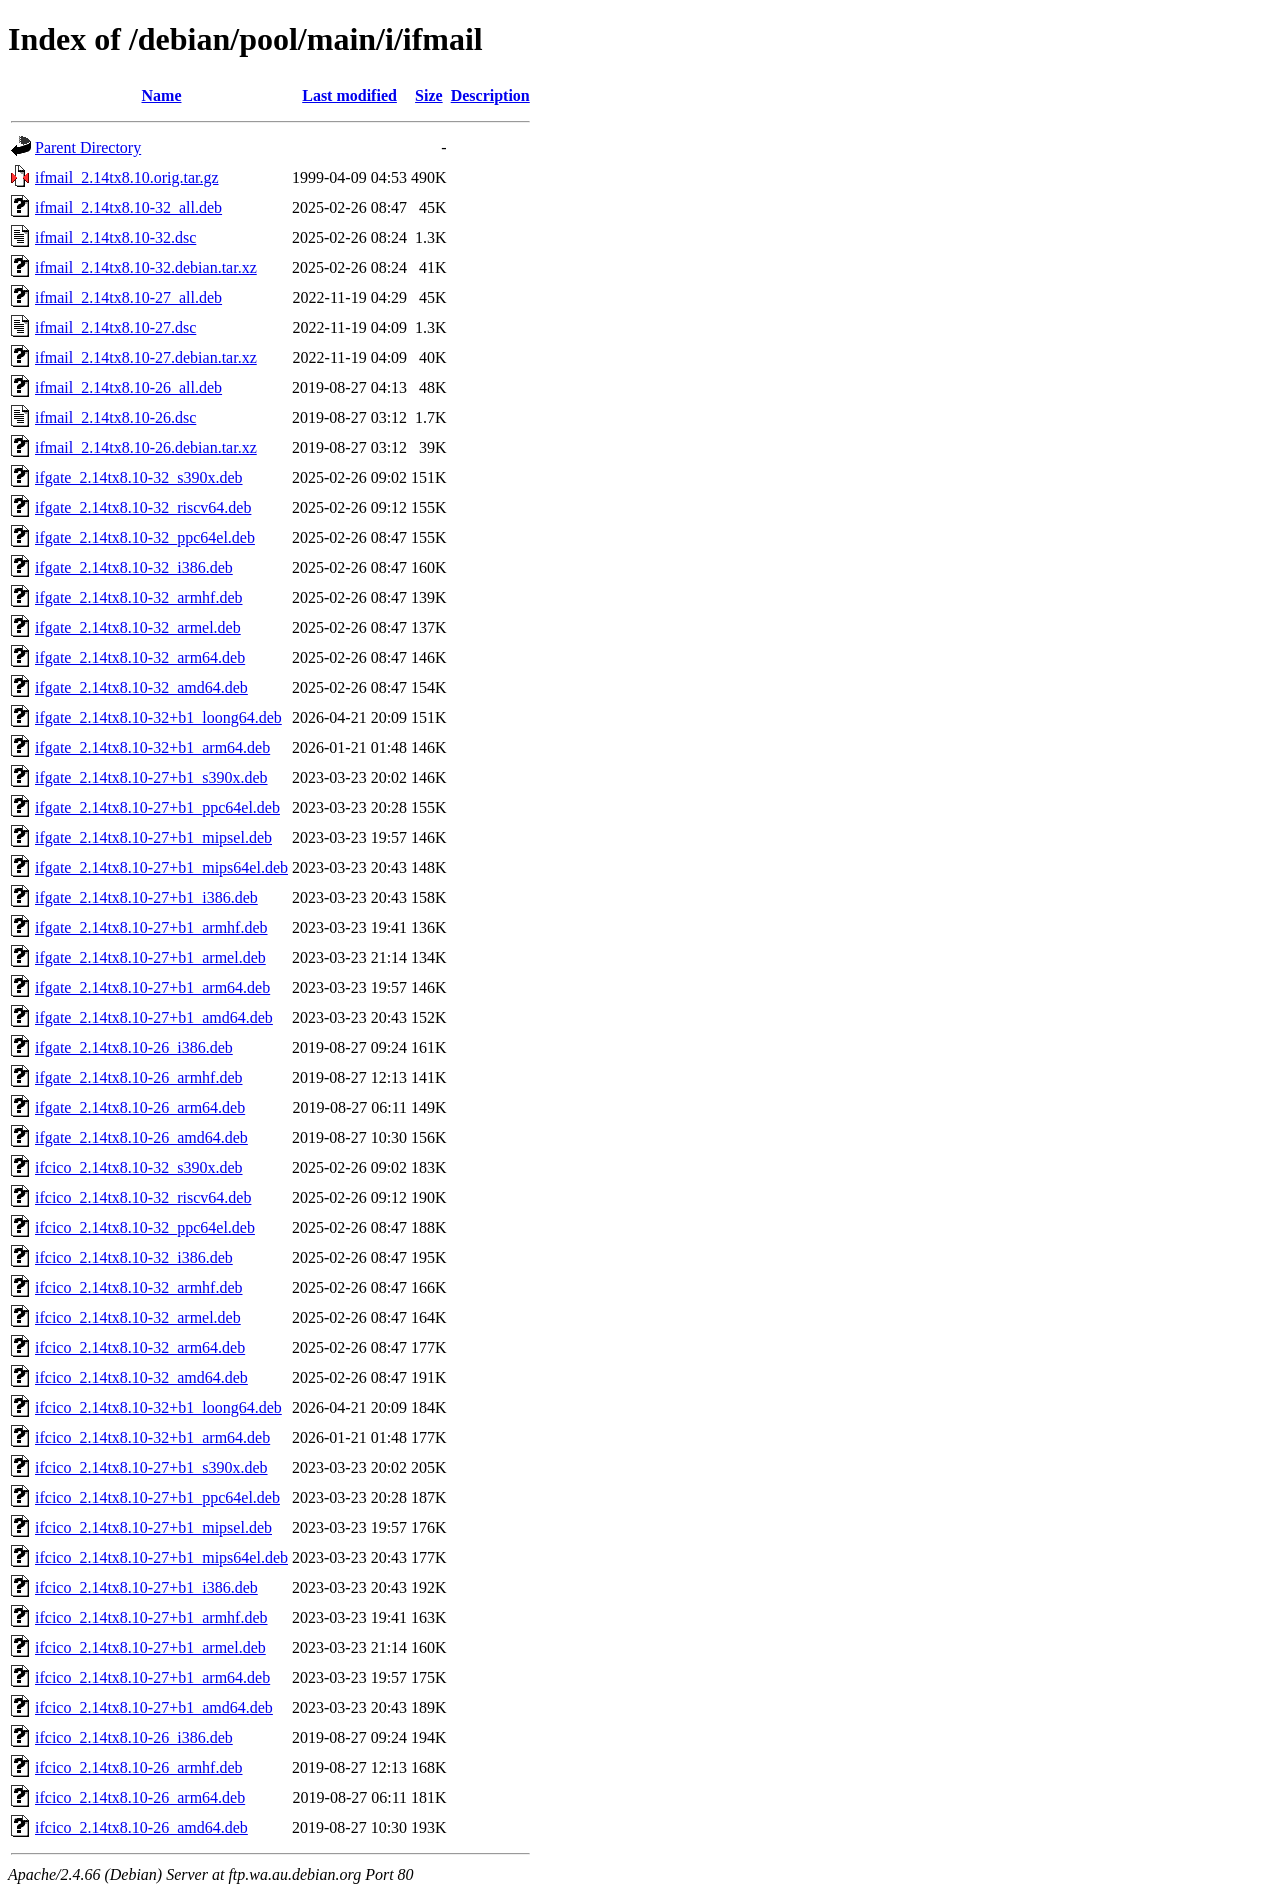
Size (429, 95)
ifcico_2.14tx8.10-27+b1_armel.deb (150, 1647)
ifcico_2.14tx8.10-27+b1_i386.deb (146, 1587)
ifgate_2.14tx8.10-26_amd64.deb (141, 1137)
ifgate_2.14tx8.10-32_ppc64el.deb (145, 537)
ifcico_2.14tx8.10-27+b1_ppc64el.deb (157, 1497)
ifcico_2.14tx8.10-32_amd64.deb (141, 1377)
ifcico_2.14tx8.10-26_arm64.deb (140, 1797)
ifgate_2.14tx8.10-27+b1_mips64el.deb (161, 867)
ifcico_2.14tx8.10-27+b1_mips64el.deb (161, 1557)
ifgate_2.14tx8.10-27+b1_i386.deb (146, 897)
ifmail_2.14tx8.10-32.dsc (115, 237)
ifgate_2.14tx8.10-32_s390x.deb (139, 477)
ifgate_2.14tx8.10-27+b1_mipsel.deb (153, 837)
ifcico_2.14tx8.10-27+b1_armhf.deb (151, 1617)
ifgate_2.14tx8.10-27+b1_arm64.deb (152, 987)
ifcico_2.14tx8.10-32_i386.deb (134, 1257)
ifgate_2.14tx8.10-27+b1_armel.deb (150, 957)
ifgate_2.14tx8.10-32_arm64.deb (140, 657)
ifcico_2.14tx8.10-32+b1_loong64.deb (158, 1407)
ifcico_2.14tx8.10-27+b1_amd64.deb (154, 1707)
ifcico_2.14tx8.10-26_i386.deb (134, 1737)
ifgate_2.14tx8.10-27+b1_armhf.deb (151, 927)
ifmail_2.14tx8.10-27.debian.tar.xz (146, 357)
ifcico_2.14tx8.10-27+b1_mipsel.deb (153, 1527)
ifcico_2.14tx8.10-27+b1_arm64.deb (152, 1677)
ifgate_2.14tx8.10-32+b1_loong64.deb (158, 717)
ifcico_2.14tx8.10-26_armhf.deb (139, 1767)
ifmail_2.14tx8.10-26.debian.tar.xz (146, 447)
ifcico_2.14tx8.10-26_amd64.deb (141, 1827)
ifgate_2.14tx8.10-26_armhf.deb (139, 1077)
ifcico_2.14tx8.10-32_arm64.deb (140, 1347)
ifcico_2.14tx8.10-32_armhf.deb (139, 1287)
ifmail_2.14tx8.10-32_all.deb (128, 207)
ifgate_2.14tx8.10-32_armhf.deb (139, 597)
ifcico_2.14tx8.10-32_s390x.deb (139, 1167)
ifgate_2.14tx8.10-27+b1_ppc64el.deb (157, 807)
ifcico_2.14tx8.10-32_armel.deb (138, 1317)
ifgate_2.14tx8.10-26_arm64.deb (140, 1107)
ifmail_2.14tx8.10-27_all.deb (128, 297)
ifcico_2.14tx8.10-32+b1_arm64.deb (152, 1437)
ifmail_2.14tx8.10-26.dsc (115, 417)
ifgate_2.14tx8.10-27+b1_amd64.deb (154, 1017)
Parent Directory (88, 147)
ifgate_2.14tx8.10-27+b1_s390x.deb (151, 777)
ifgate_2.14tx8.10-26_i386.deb (134, 1047)
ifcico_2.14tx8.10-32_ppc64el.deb (145, 1227)
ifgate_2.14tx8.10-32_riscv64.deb (143, 507)
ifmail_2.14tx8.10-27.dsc (115, 327)
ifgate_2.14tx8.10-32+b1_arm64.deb (152, 747)
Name (162, 95)
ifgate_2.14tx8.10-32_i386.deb (134, 567)
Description (490, 95)
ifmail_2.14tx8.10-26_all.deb (128, 387)
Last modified (349, 95)
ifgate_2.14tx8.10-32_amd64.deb (141, 687)
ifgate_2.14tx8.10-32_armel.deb (138, 627)
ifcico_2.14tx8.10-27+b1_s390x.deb (151, 1467)
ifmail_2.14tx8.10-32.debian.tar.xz (146, 267)
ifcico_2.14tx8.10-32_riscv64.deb (143, 1197)
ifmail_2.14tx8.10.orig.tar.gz (127, 177)
